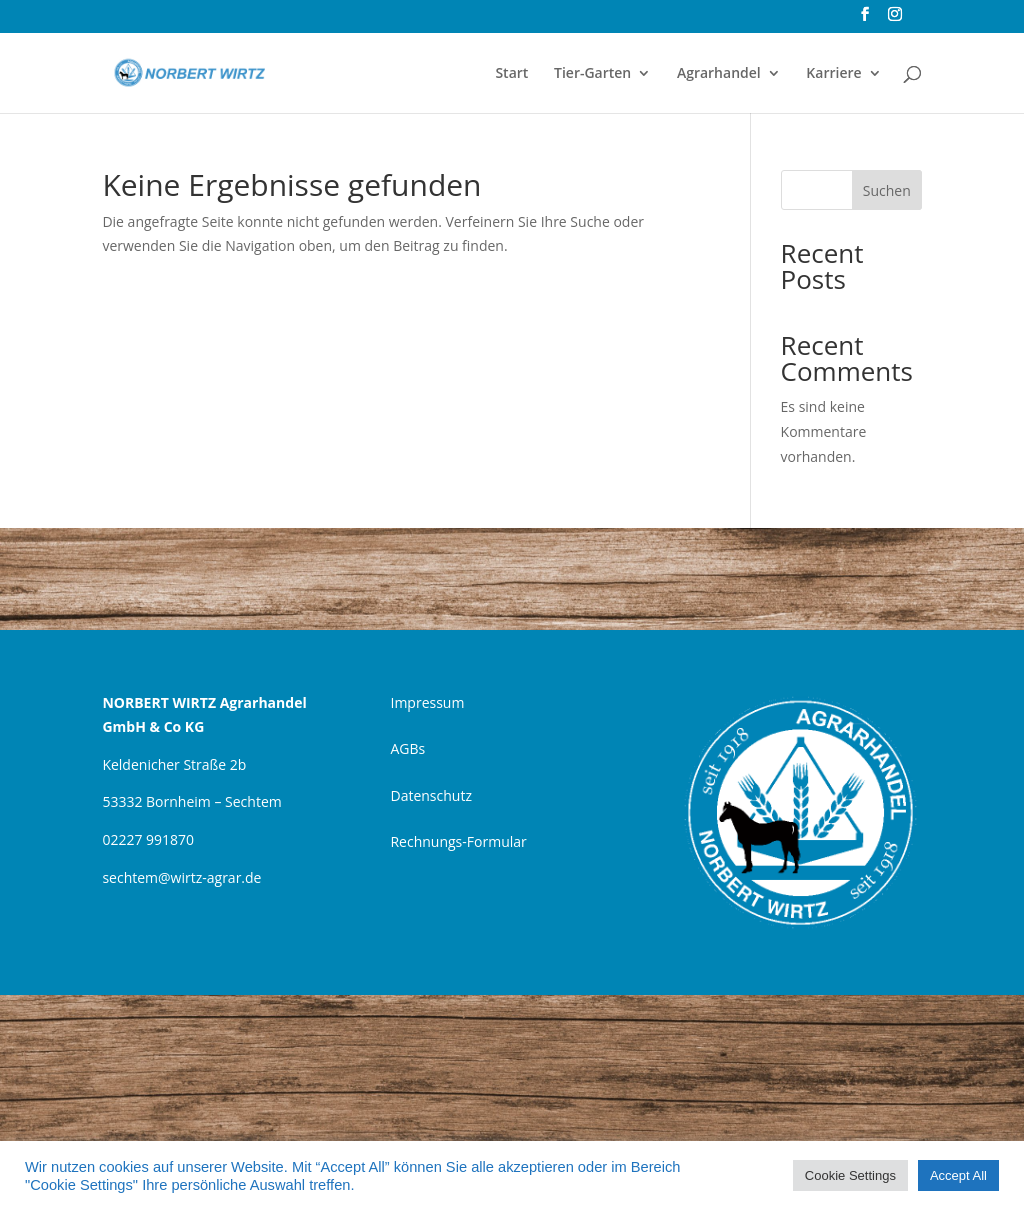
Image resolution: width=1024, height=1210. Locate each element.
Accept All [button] (958, 1175)
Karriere (833, 74)
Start (511, 74)
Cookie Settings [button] (850, 1175)
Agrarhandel (719, 74)
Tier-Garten (592, 74)
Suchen (887, 190)
